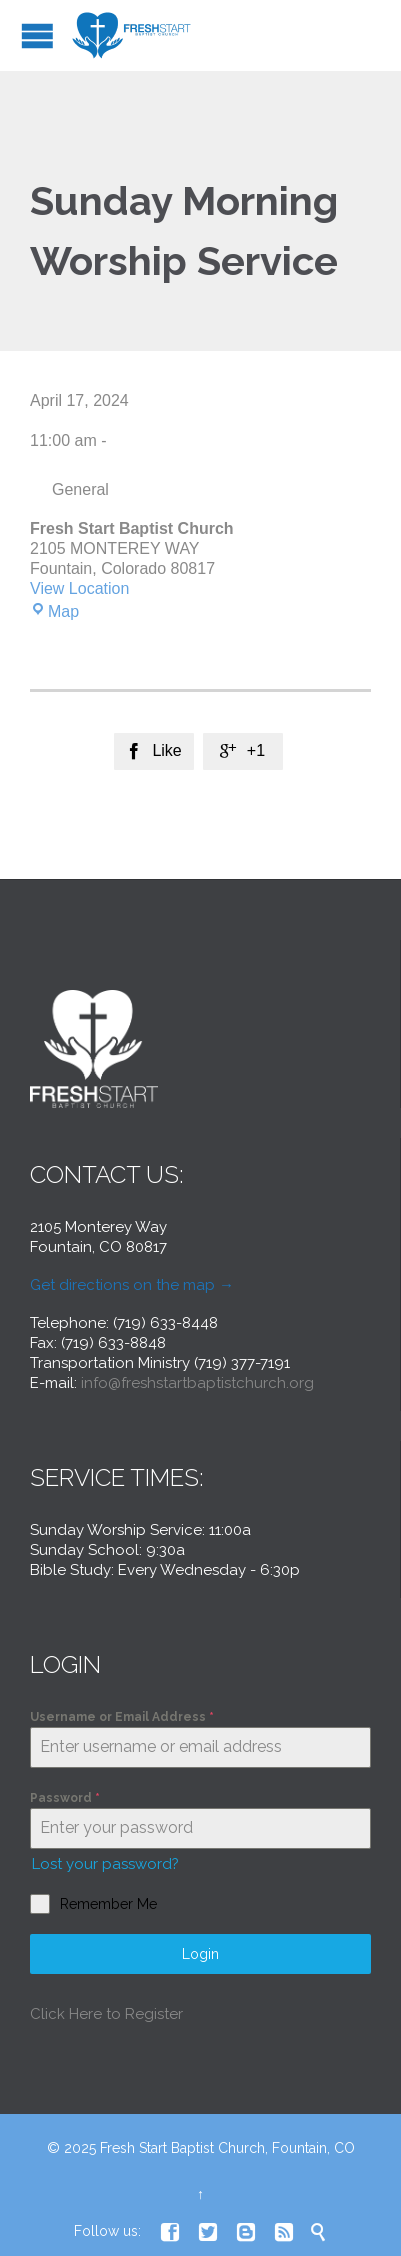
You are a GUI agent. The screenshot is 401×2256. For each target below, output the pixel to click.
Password (65, 1798)
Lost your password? (105, 1864)
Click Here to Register (106, 2014)
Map (54, 611)
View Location (79, 588)
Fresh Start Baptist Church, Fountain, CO (227, 2148)
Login (200, 1954)
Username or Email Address (122, 1717)
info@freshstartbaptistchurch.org (197, 1383)
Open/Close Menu (37, 35)
